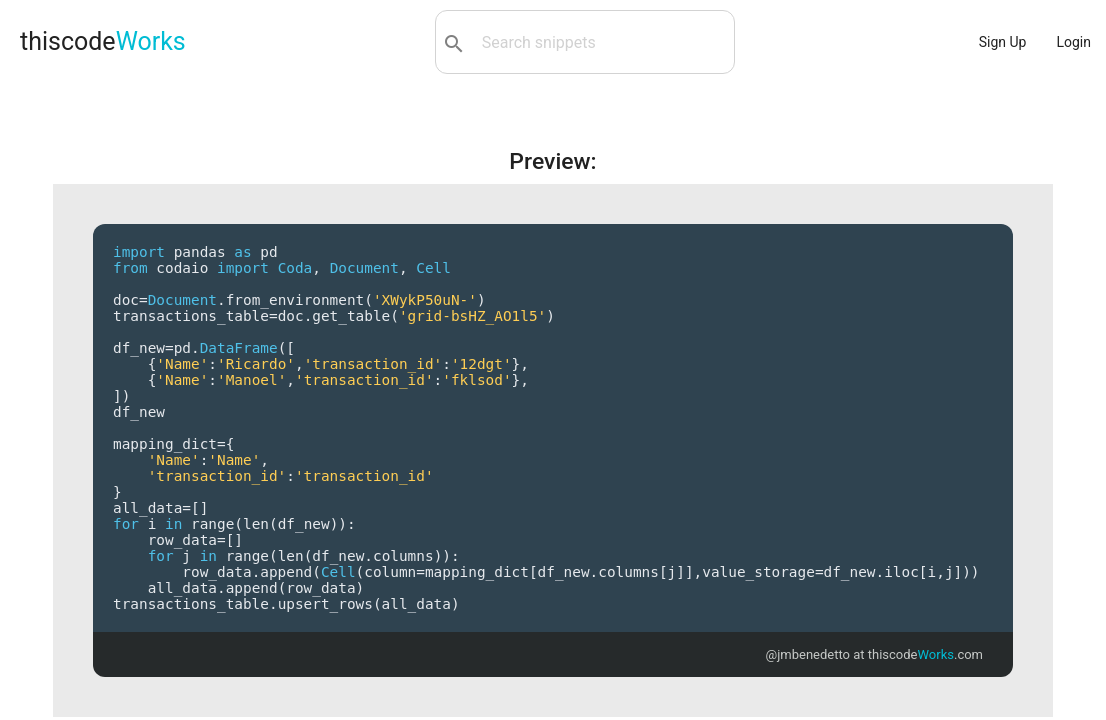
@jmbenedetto (808, 654)
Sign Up (1003, 42)
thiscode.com (925, 654)
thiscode (103, 41)
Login (1073, 42)
